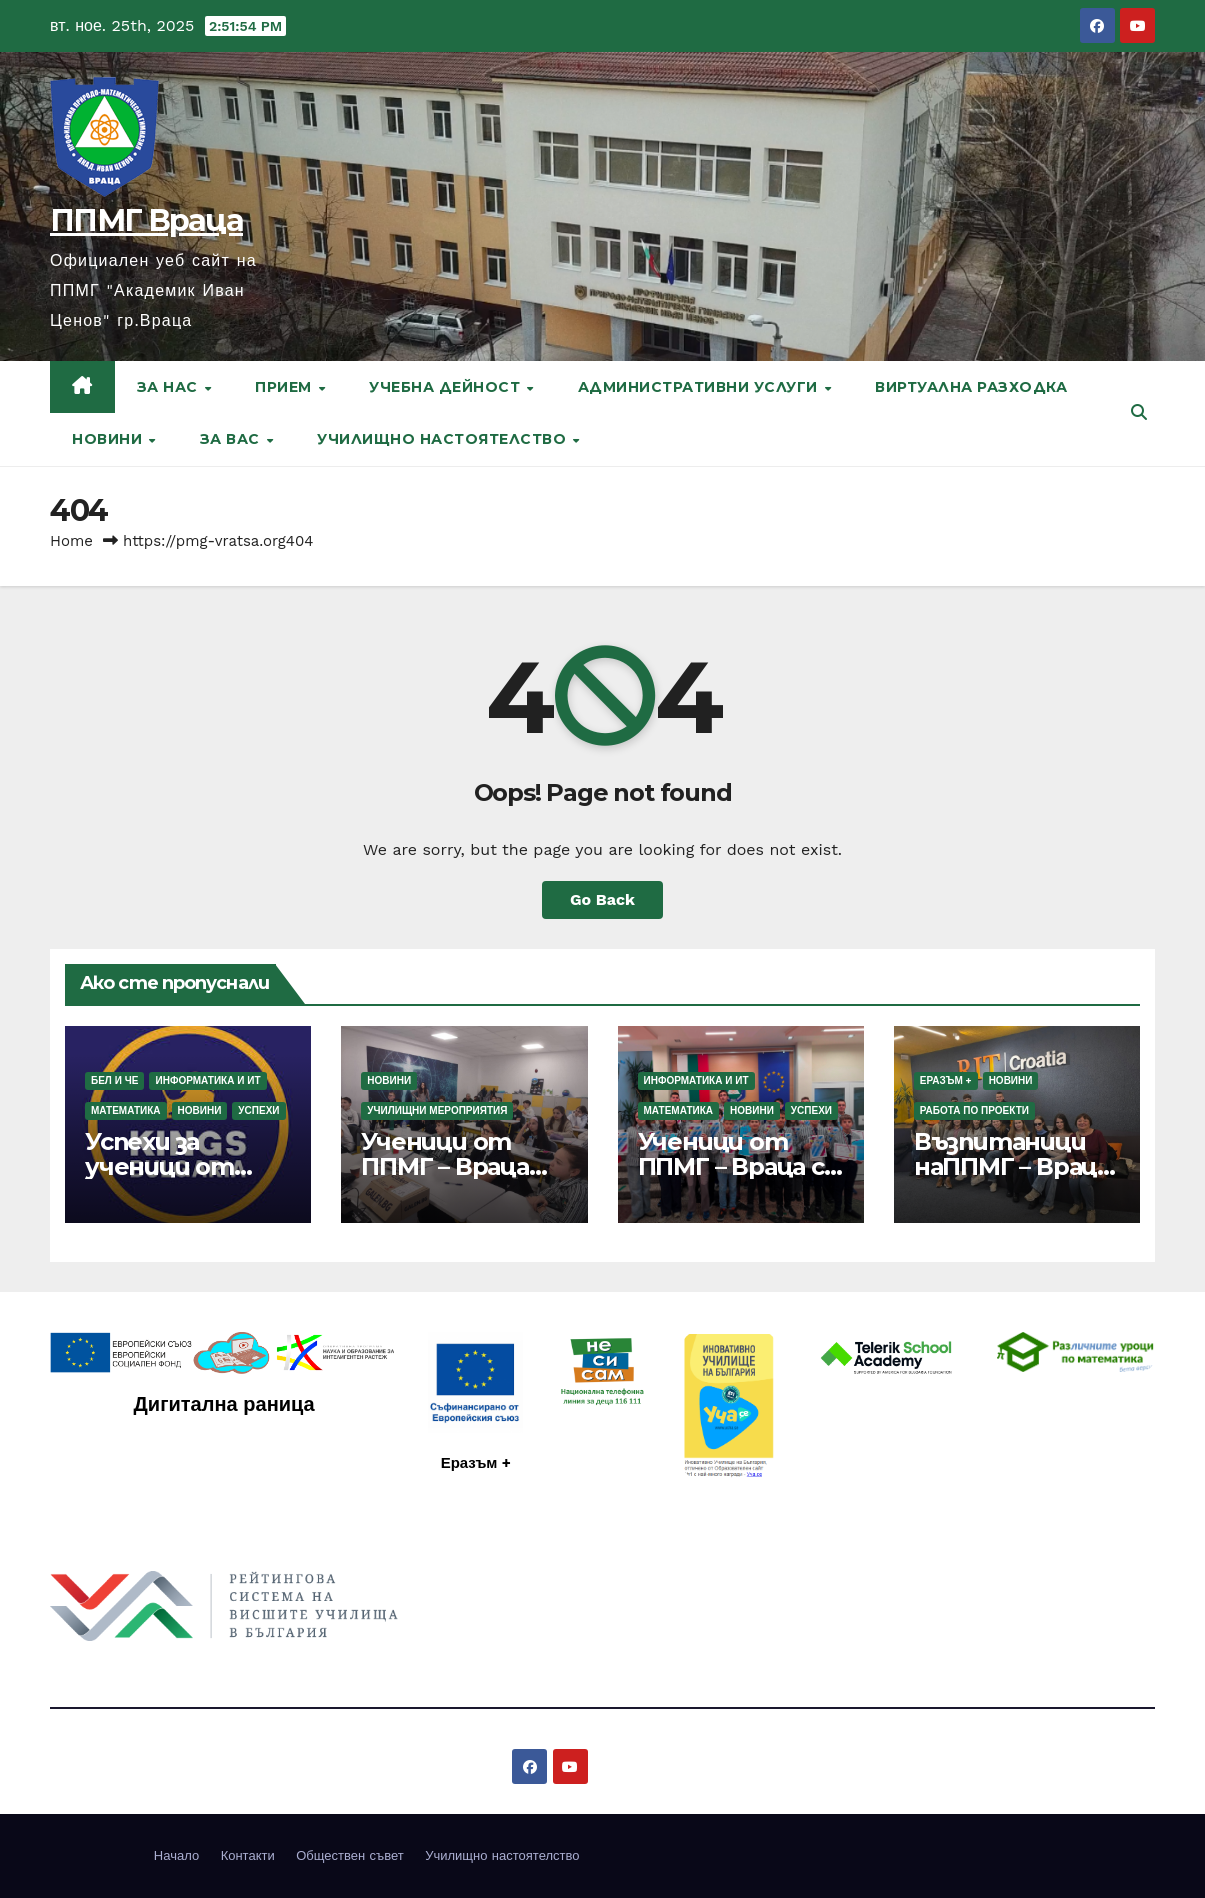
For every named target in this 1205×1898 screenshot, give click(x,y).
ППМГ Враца (146, 220)
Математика (126, 1110)
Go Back (602, 899)
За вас (232, 439)
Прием (285, 387)
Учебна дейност (447, 387)
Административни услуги (700, 387)
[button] (1139, 412)
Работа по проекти (974, 1110)
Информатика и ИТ (207, 1080)
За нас (170, 387)
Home (71, 541)
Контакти (248, 1855)
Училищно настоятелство (444, 439)
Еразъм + (946, 1080)
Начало (176, 1855)
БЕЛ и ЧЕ (114, 1080)
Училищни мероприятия (437, 1110)
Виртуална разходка (971, 387)
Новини (109, 439)
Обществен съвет (350, 1855)
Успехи (258, 1110)
